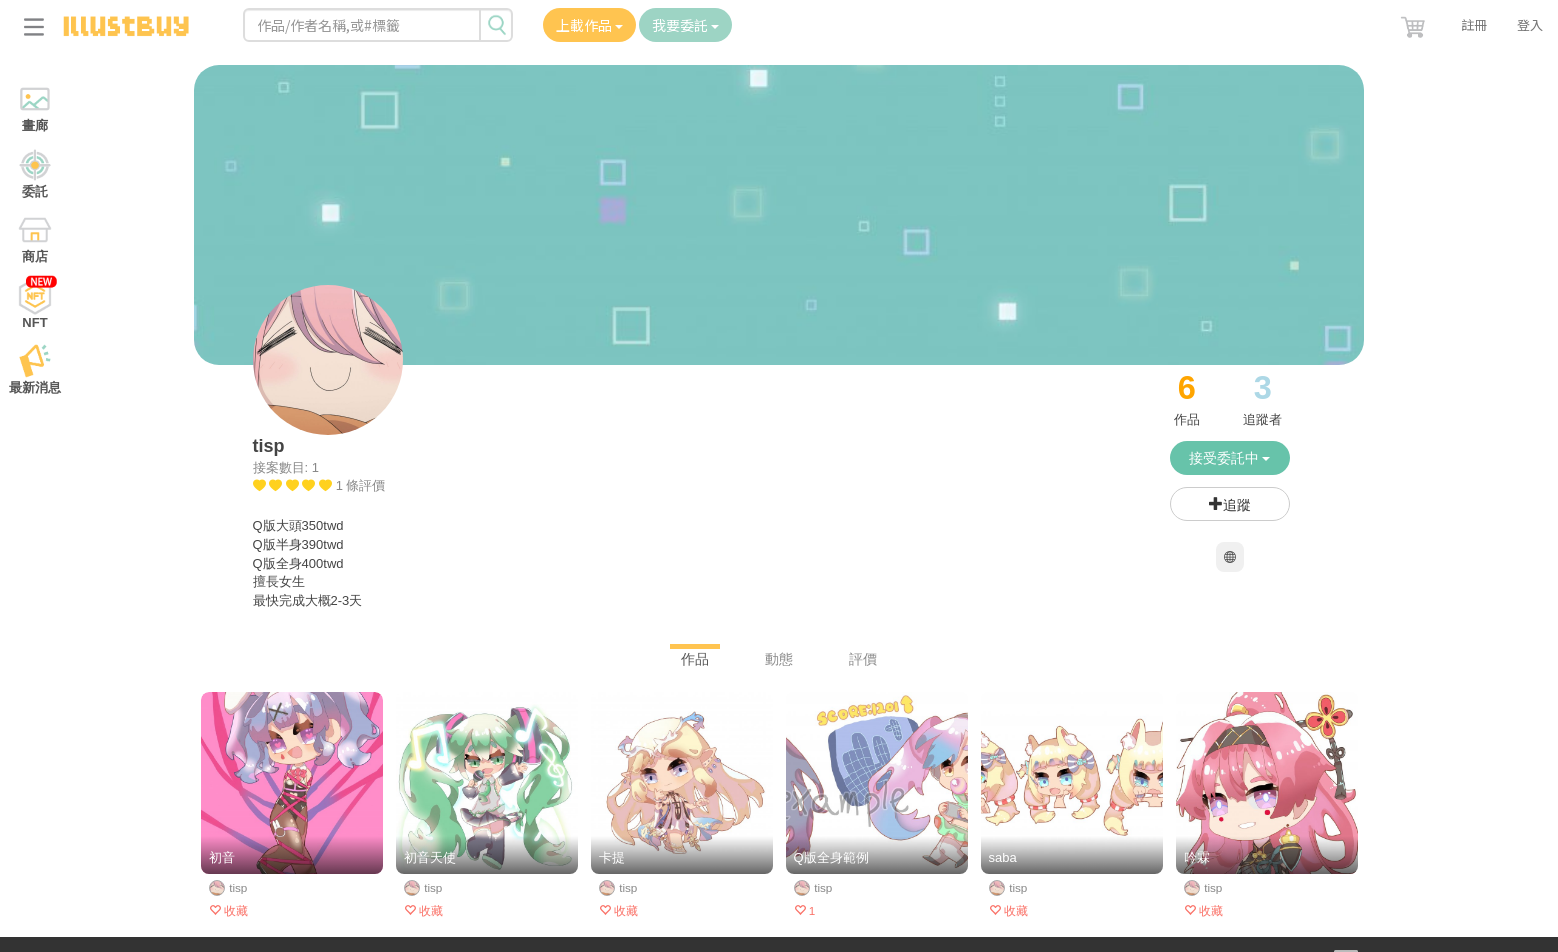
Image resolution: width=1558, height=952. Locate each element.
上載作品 (589, 25)
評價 (863, 659)
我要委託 (685, 25)
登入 (1530, 24)
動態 (779, 659)
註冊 (1474, 24)
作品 (695, 659)
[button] (1415, 23)
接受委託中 (1230, 458)
